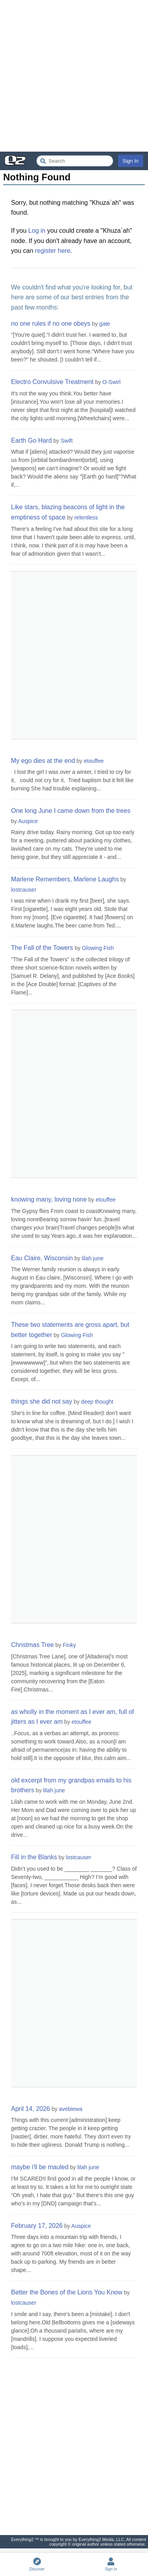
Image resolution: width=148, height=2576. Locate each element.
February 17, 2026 (37, 2225)
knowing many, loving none (49, 1199)
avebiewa (70, 2109)
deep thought (97, 1401)
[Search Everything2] (74, 161)
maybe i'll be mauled (39, 2167)
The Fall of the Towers (42, 947)
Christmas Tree (32, 1644)
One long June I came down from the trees (70, 810)
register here (53, 250)
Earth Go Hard (31, 440)
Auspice (28, 821)
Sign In (131, 161)
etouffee (93, 761)
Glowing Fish (98, 948)
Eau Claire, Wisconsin (42, 1258)
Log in (37, 230)
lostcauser (23, 889)
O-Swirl (112, 382)
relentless (86, 517)
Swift (67, 441)
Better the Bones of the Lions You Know (66, 2292)
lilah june (92, 1258)
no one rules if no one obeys (50, 323)
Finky (69, 1645)
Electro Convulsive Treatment (52, 381)
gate (104, 324)
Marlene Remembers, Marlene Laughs (65, 879)
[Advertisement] (74, 76)
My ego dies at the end (43, 760)
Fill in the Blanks (34, 1857)
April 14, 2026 (30, 2108)
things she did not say (41, 1401)
